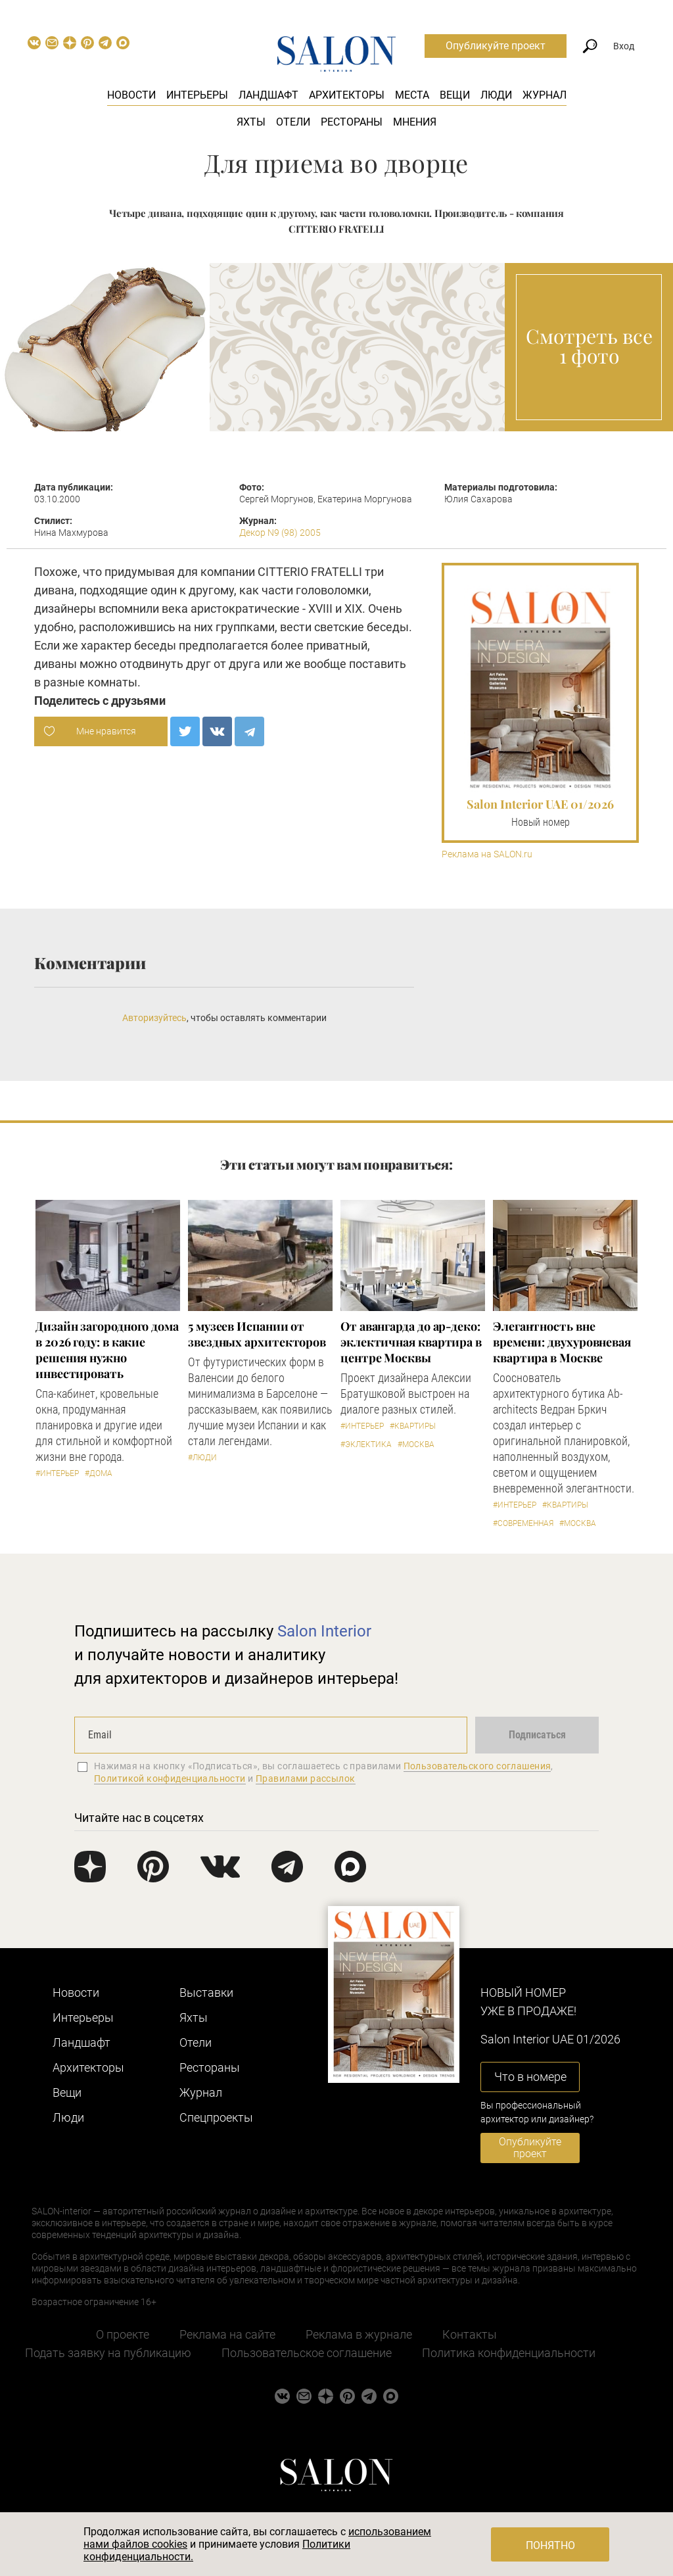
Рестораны (352, 122)
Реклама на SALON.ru (487, 854)
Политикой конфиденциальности (170, 1778)
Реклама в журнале (359, 2334)
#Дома (98, 1473)
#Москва (416, 1444)
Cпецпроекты (216, 2117)
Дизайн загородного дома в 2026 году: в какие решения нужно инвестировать (107, 1349)
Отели (293, 122)
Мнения (414, 122)
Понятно (550, 2545)
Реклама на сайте (227, 2334)
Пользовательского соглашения (477, 1766)
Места (412, 95)
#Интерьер (57, 1473)
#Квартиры (413, 1426)
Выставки (206, 1992)
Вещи (455, 95)
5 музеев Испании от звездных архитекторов (257, 1334)
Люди (496, 95)
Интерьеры (197, 95)
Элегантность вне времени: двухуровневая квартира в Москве (562, 1342)
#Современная (523, 1523)
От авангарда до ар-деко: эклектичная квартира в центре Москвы (411, 1342)
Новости (131, 95)
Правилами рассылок (306, 1778)
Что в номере (530, 2077)
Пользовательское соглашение (306, 2353)
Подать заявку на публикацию (108, 2353)
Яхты (251, 122)
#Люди (202, 1458)
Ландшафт (268, 95)
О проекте (122, 2334)
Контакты (469, 2334)
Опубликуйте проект (495, 45)
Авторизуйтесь (154, 1018)
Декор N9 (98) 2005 (280, 532)
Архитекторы (346, 95)
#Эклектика (366, 1444)
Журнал (544, 95)
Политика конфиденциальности (508, 2353)
